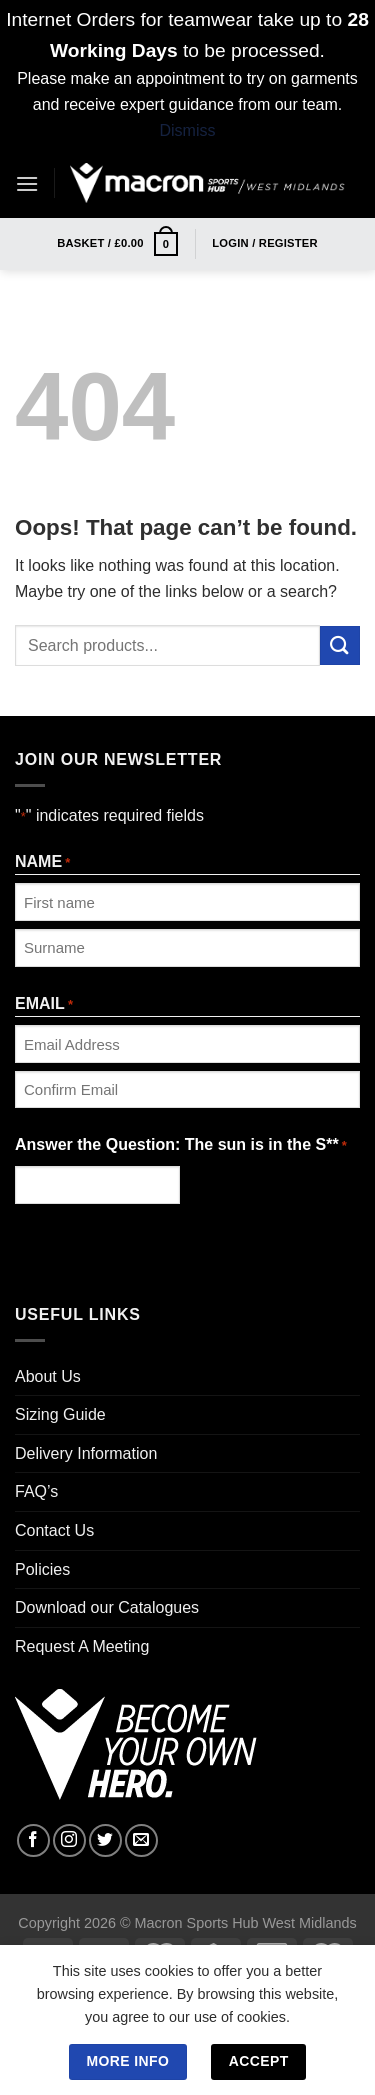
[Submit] (340, 645)
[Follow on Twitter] (105, 1840)
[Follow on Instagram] (69, 1840)
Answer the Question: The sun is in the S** (181, 1146)
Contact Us (54, 1530)
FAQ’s (36, 1491)
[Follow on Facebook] (33, 1840)
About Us (48, 1376)
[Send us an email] (141, 1840)
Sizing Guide (60, 1414)
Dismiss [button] (188, 130)
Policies (42, 1569)
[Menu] (27, 183)
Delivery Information (86, 1453)
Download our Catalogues (107, 1607)
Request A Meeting (82, 1646)
